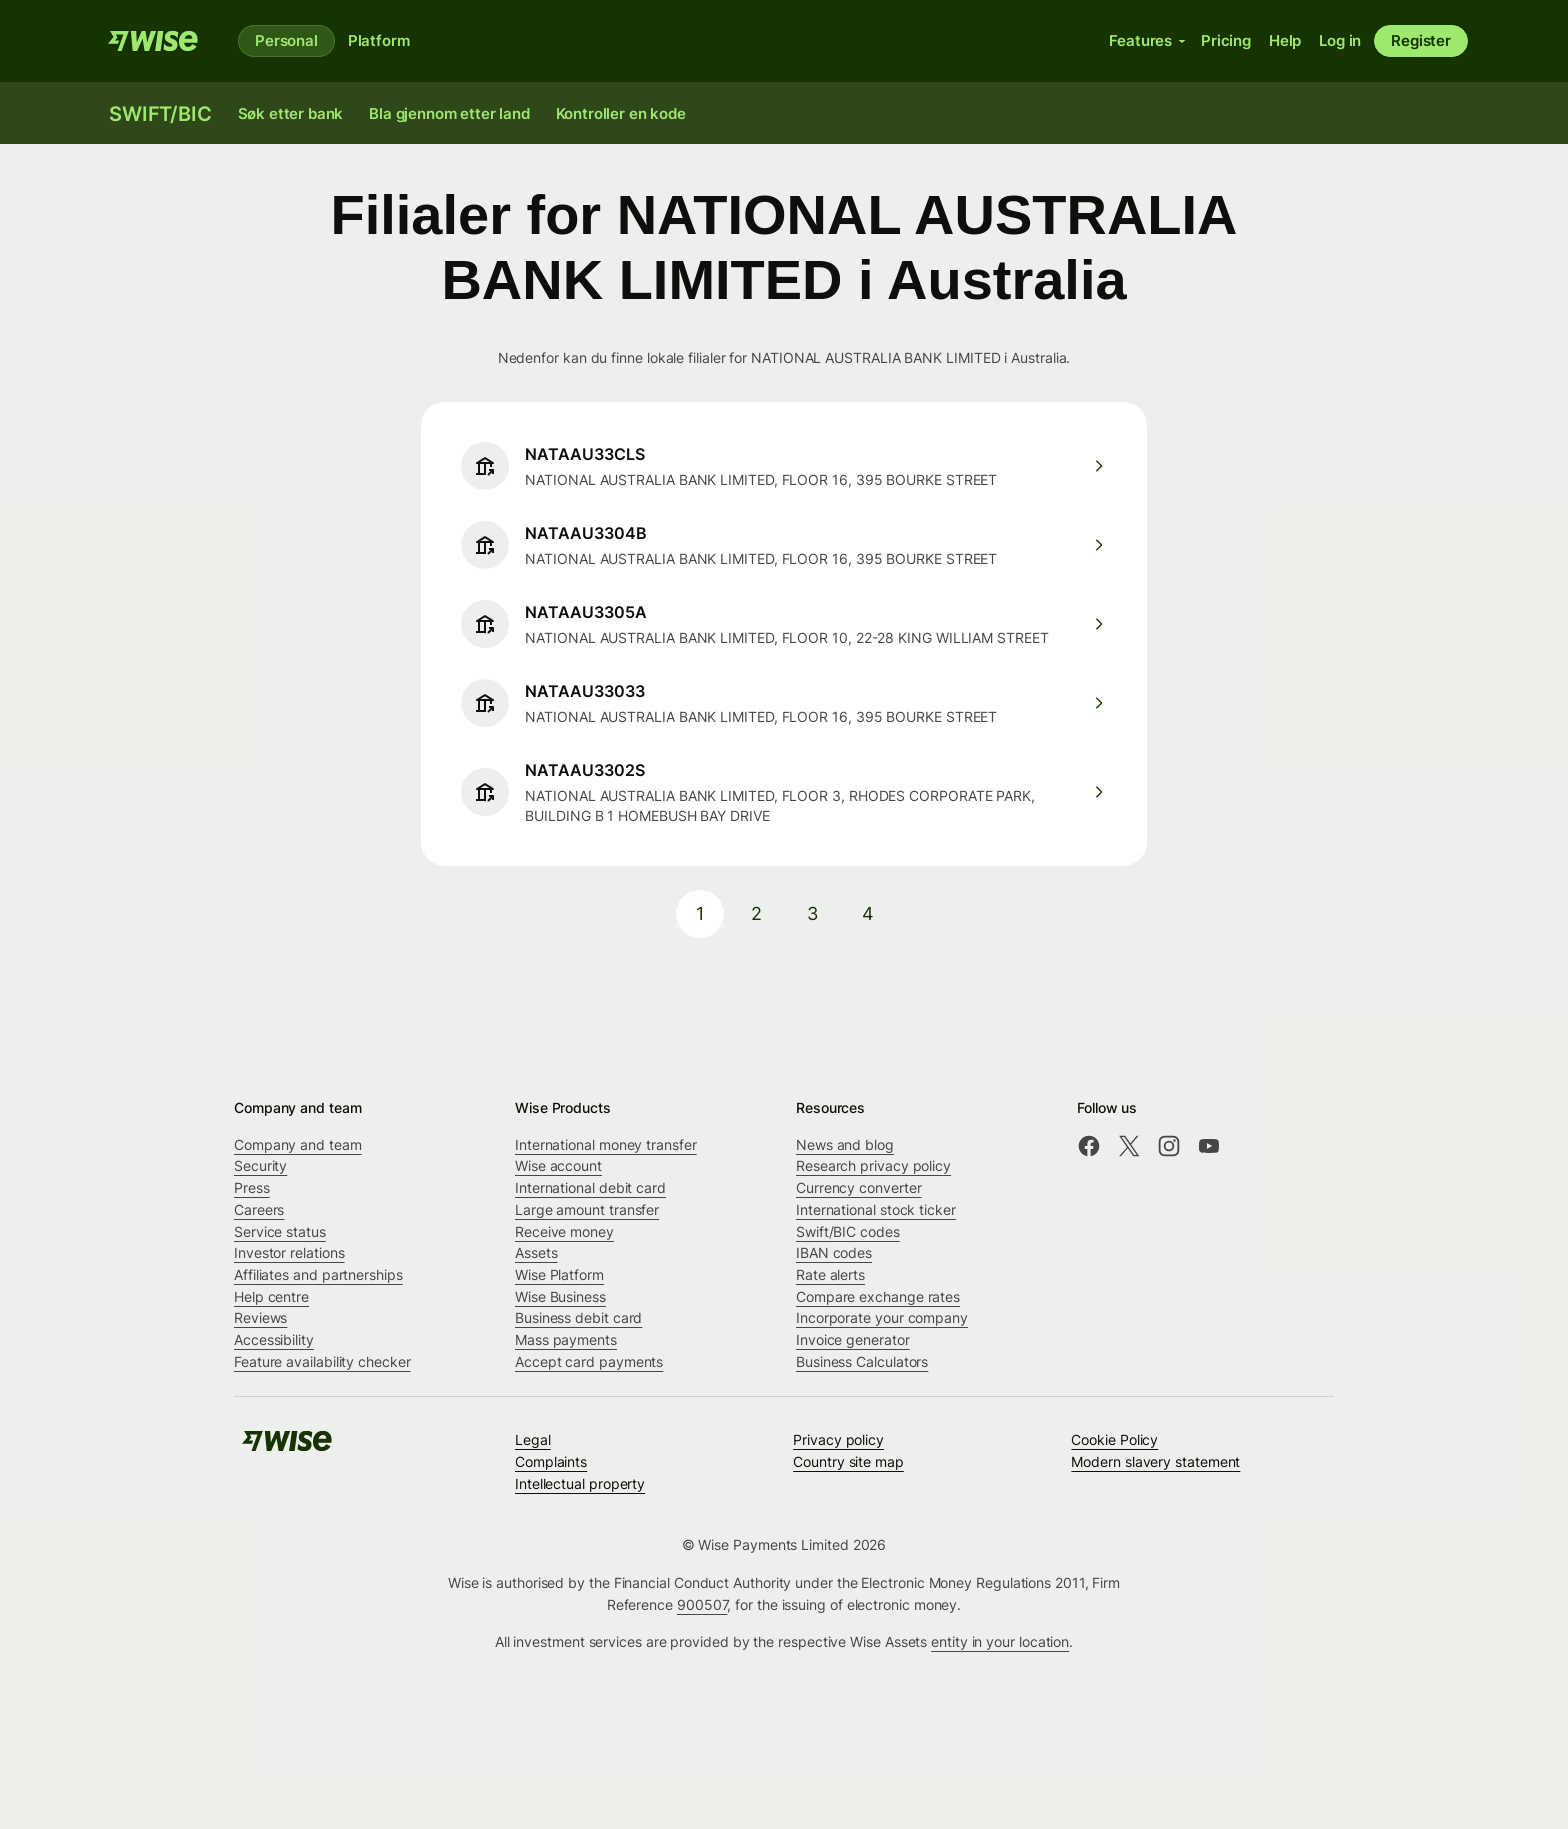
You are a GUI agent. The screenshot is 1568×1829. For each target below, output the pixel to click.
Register (1421, 40)
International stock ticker (876, 1209)
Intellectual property (580, 1483)
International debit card (590, 1187)
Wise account (558, 1165)
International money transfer (606, 1144)
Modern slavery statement (1155, 1461)
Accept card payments (589, 1361)
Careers (259, 1209)
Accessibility (274, 1339)
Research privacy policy (873, 1165)
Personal (286, 40)
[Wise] (153, 41)
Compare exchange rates (878, 1296)
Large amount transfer (587, 1209)
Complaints (551, 1461)
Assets (536, 1252)
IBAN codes (834, 1252)
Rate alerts (830, 1274)
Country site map (848, 1461)
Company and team (298, 1144)
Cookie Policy (1114, 1439)
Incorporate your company (882, 1317)
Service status (280, 1231)
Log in (1340, 40)
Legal (533, 1439)
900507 (702, 1604)
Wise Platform (559, 1274)
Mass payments (566, 1339)
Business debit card (578, 1317)
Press (252, 1187)
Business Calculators (862, 1361)
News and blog (845, 1144)
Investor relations (289, 1252)
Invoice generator (853, 1339)
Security (260, 1165)
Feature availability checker (322, 1361)
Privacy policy (838, 1439)
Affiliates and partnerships (318, 1274)
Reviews (260, 1317)
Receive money (564, 1231)
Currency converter (859, 1187)
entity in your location (1000, 1641)
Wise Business (560, 1296)
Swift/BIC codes (848, 1231)
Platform (379, 40)
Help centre (271, 1296)
